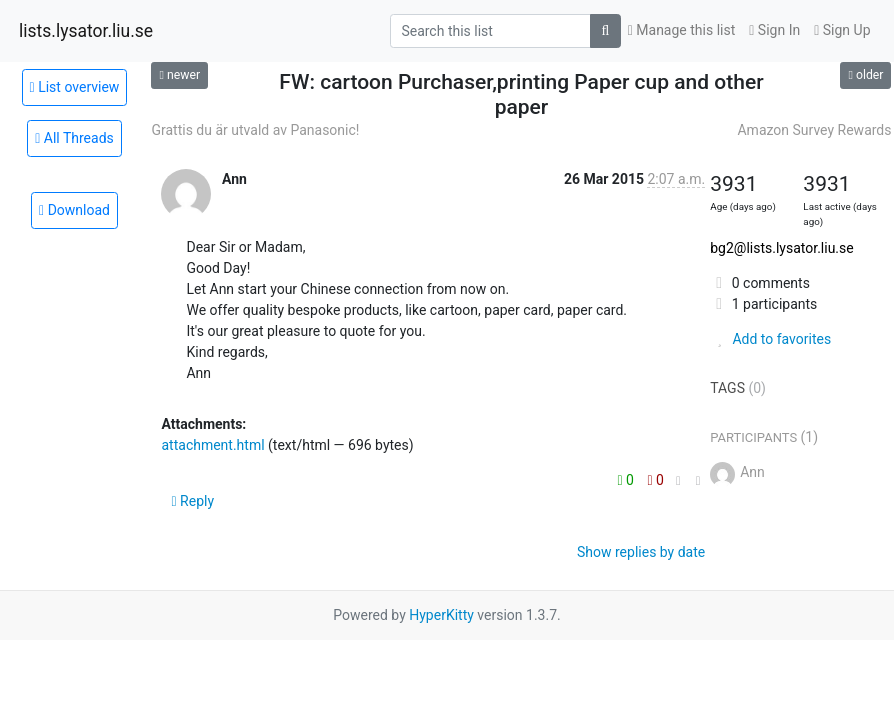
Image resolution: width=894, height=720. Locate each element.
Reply (192, 501)
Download (74, 210)
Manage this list (682, 30)
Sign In (774, 30)
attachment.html (212, 445)
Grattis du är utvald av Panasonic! (255, 130)
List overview (75, 87)
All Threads (74, 138)
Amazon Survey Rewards (814, 130)
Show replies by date (641, 552)
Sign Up (842, 30)
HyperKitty (441, 615)
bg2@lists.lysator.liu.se (781, 248)
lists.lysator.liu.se (86, 31)
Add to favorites (770, 339)
